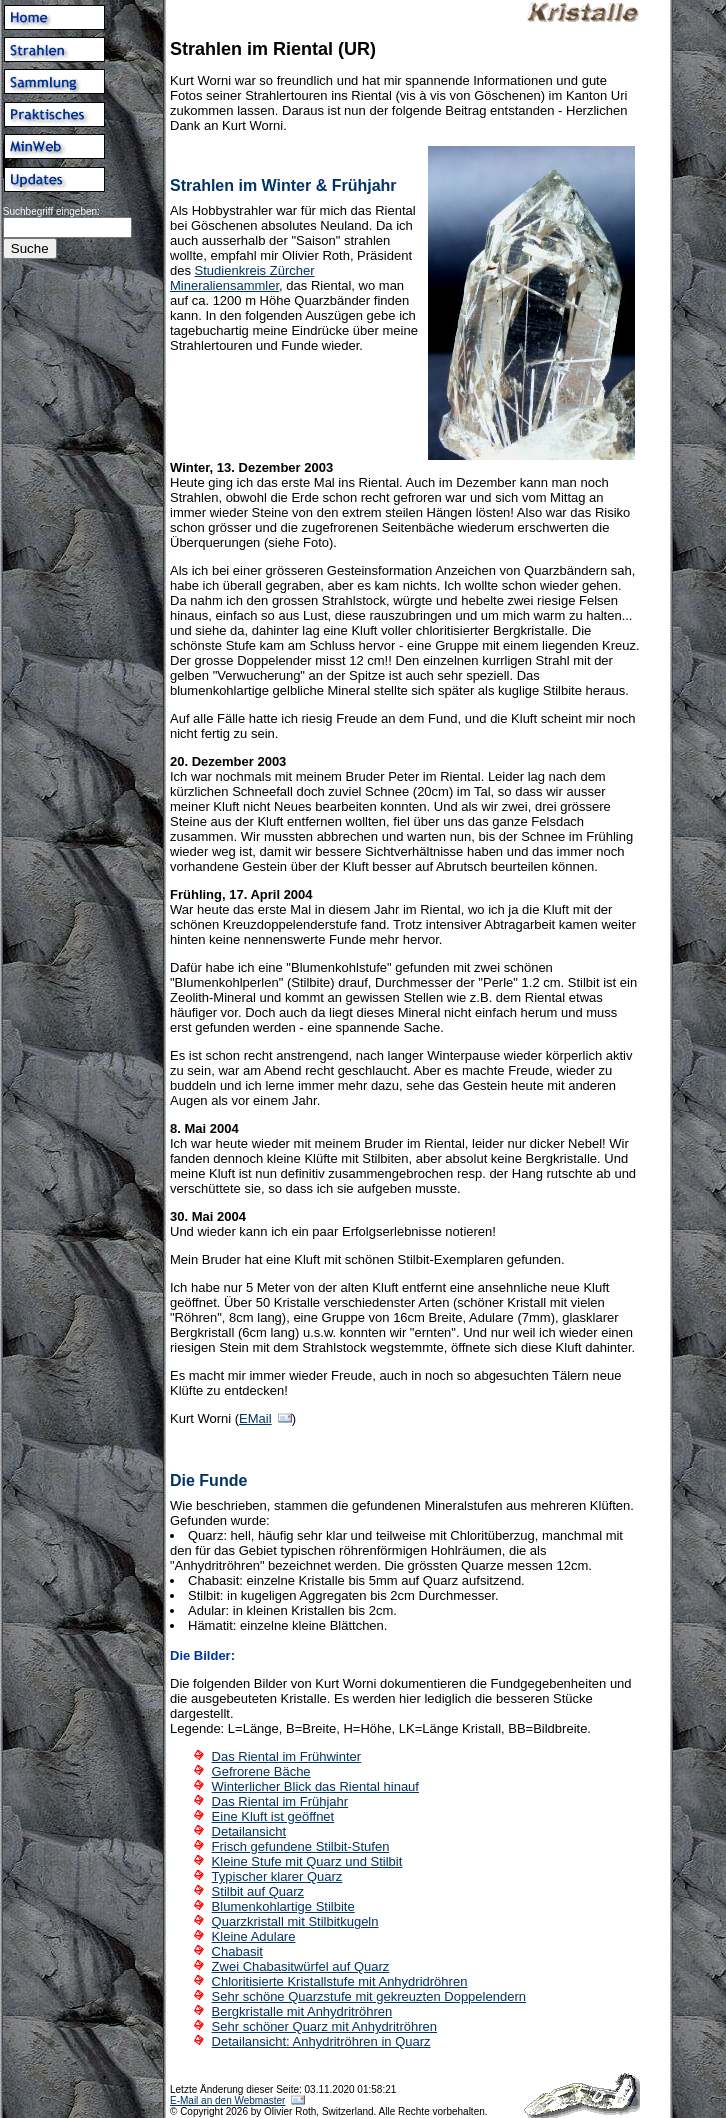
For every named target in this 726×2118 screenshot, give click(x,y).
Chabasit (237, 1951)
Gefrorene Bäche (261, 1771)
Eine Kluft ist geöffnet (273, 1816)
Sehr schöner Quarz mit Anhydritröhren (324, 2026)
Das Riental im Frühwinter (287, 1756)
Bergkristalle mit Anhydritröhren (302, 2011)
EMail (255, 1418)
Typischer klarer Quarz (277, 1876)
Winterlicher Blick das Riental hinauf (315, 1786)
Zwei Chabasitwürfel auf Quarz (301, 1966)
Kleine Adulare (254, 1936)
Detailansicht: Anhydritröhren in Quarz (321, 2041)
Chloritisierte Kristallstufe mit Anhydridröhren (340, 1981)
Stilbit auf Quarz (258, 1891)
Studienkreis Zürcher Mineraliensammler (242, 278)
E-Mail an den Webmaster (227, 2100)
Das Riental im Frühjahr (280, 1801)
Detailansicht (249, 1831)
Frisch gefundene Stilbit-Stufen (301, 1846)
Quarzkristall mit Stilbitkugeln (295, 1921)
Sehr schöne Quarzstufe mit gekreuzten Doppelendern (369, 1996)
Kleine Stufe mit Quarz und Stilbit (307, 1861)
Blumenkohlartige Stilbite (283, 1906)
